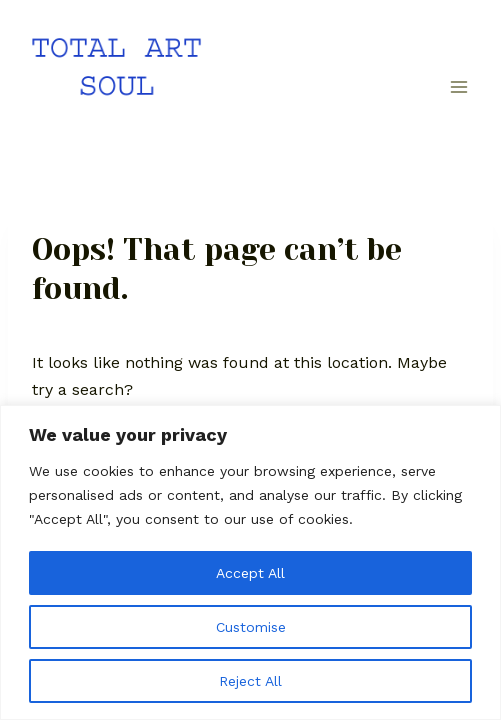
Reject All (250, 681)
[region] (250, 562)
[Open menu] (458, 87)
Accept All (250, 573)
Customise (251, 627)
